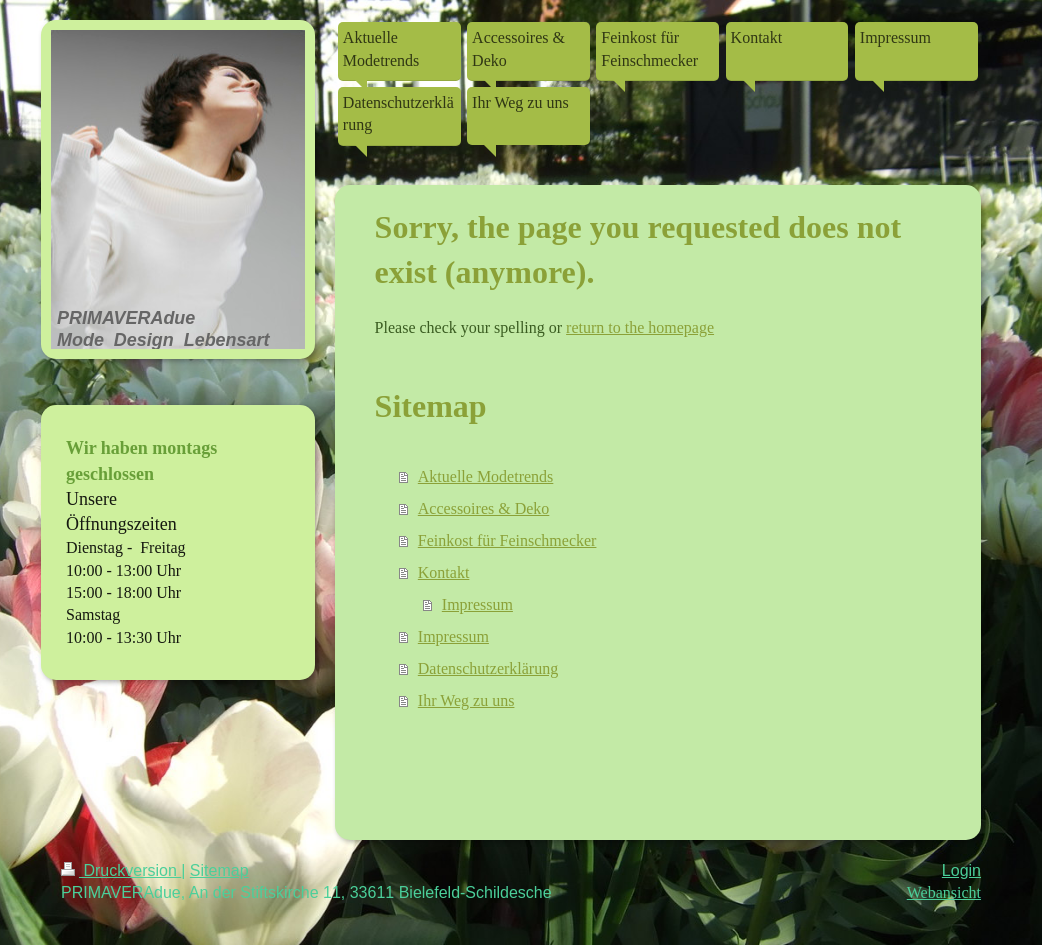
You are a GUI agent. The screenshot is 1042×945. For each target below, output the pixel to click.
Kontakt (444, 572)
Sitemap (219, 870)
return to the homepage (640, 327)
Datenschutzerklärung (488, 668)
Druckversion (121, 870)
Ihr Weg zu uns (466, 700)
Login (961, 870)
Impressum (477, 604)
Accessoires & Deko (484, 508)
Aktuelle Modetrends (486, 476)
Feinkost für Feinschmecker (507, 540)
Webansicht (944, 892)
